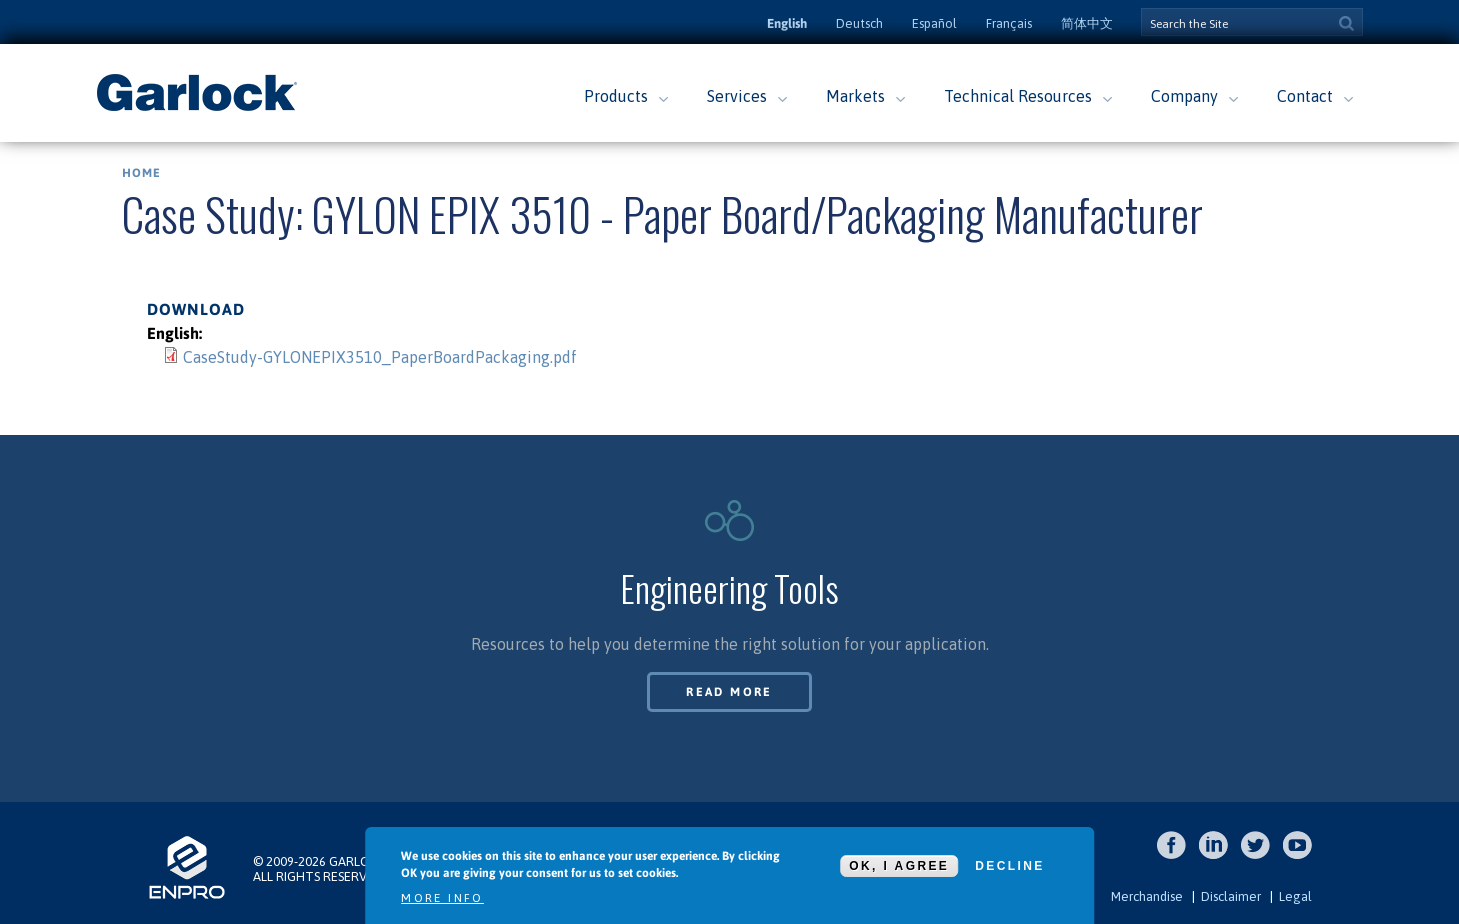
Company (1184, 96)
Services (737, 96)
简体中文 (1087, 23)
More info (442, 898)
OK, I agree (899, 866)
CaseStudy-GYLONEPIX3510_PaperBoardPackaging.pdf (380, 357)
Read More (729, 692)
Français (1009, 23)
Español (934, 23)
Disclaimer (1231, 896)
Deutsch (859, 23)
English (787, 23)
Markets (855, 96)
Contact (1305, 96)
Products (616, 96)
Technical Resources (1018, 96)
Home (142, 173)
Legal (1295, 896)
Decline (1009, 866)
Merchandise (1147, 896)
